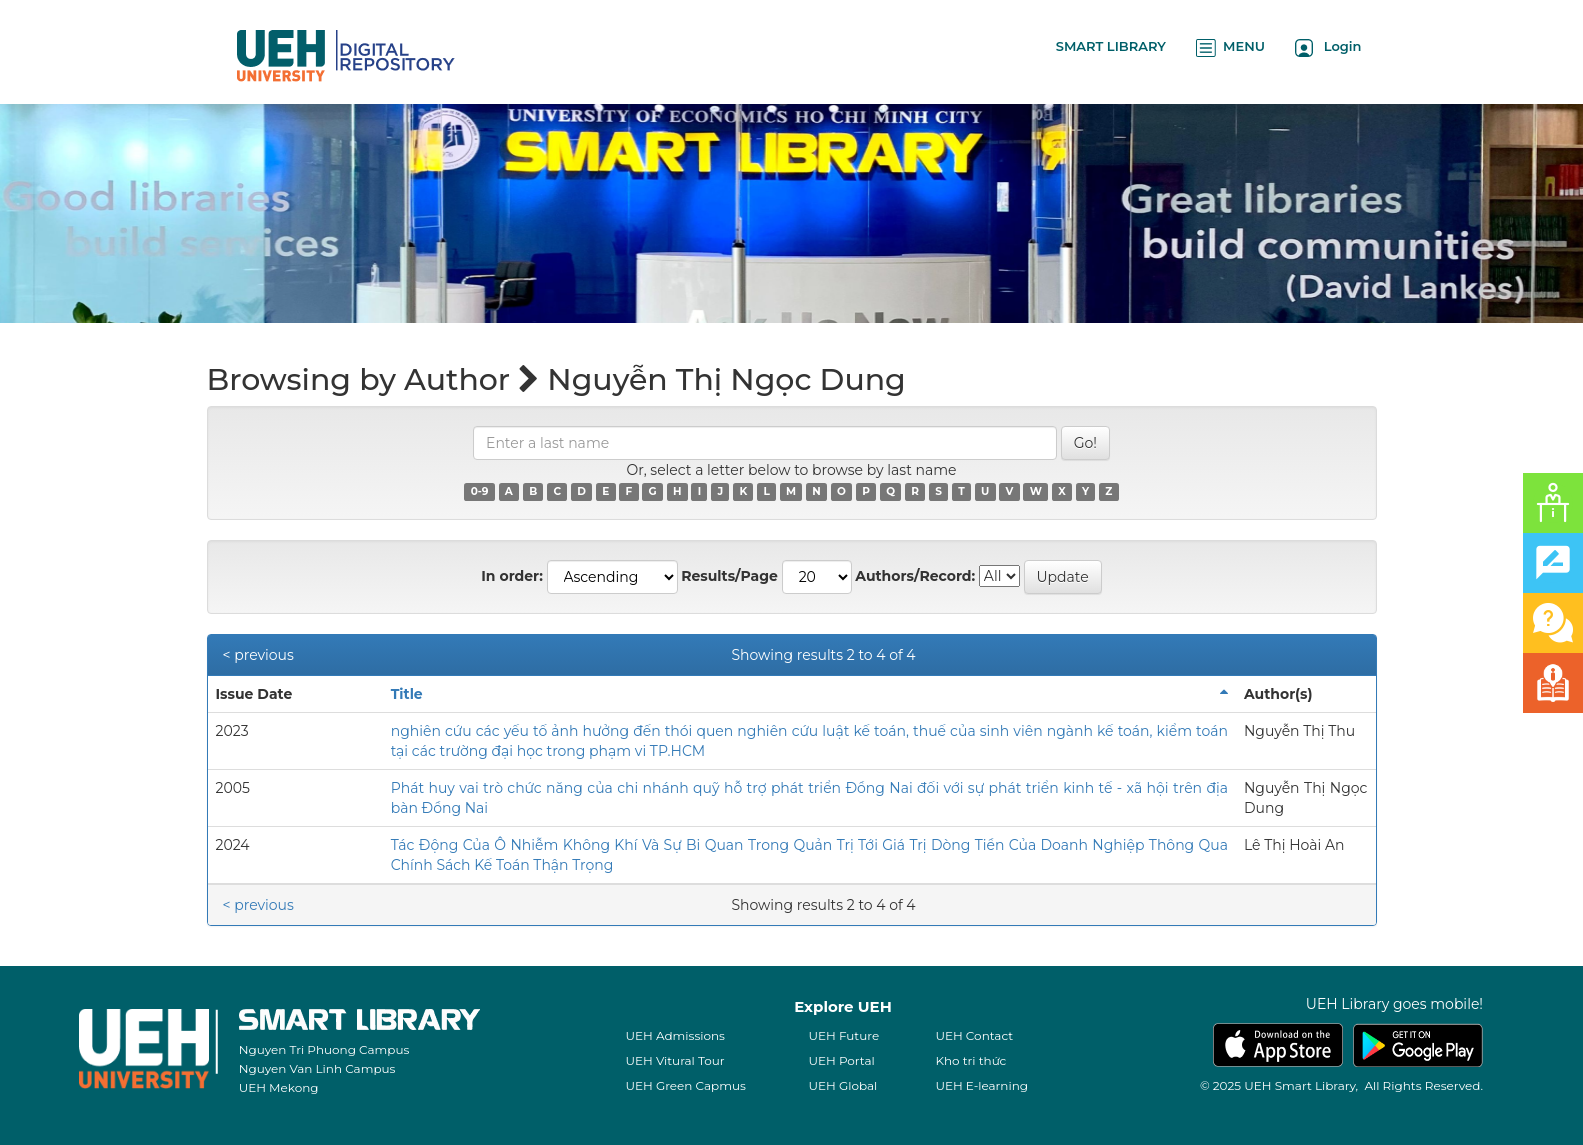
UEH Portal (841, 1060)
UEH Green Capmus (685, 1085)
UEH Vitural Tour (674, 1060)
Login (1328, 47)
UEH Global (842, 1085)
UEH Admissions (675, 1035)
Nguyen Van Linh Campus (317, 1068)
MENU (1230, 47)
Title (407, 694)
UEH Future (843, 1035)
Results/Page (729, 576)
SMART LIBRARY (1111, 46)
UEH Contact (974, 1035)
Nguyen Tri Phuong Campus (324, 1049)
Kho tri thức (970, 1060)
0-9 (480, 491)
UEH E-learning (981, 1085)
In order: (512, 576)
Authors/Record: (915, 576)
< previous (258, 655)
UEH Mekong (279, 1087)
